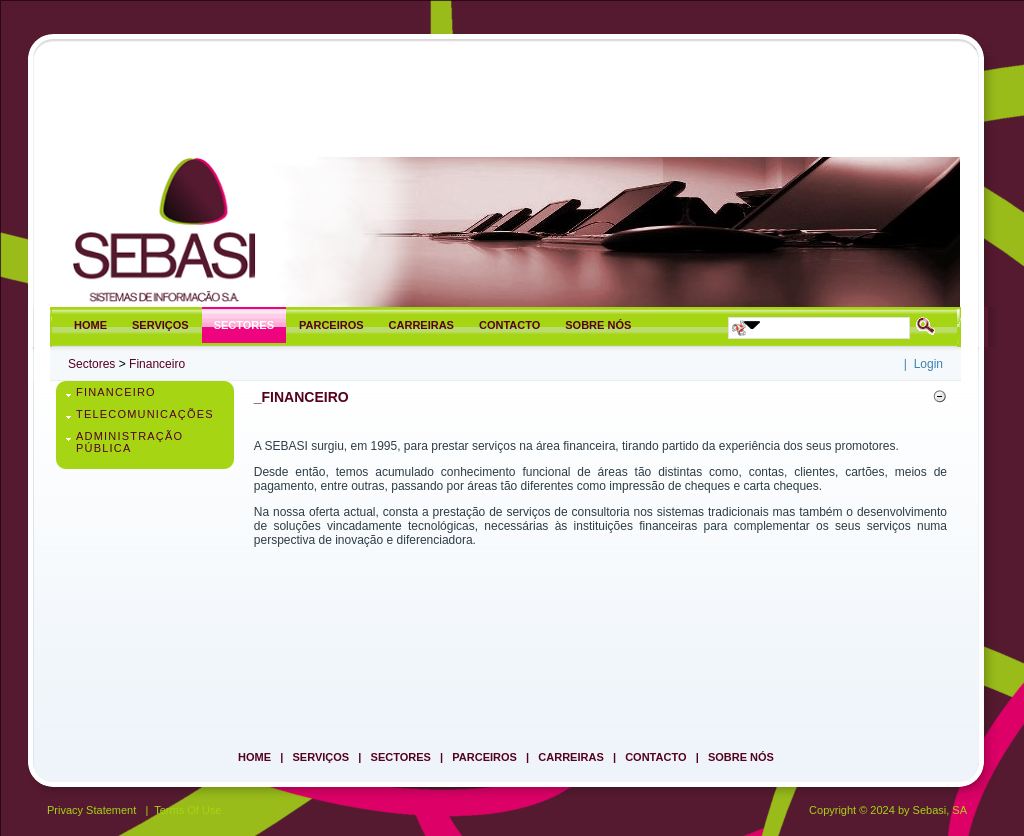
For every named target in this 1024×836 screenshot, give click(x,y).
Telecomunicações (145, 414)
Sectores (91, 364)
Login (928, 364)
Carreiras (570, 757)
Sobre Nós (741, 757)
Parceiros (484, 757)
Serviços (321, 757)
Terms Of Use (187, 810)
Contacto (655, 757)
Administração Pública (129, 442)
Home (254, 757)
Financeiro (157, 364)
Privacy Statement (91, 810)
